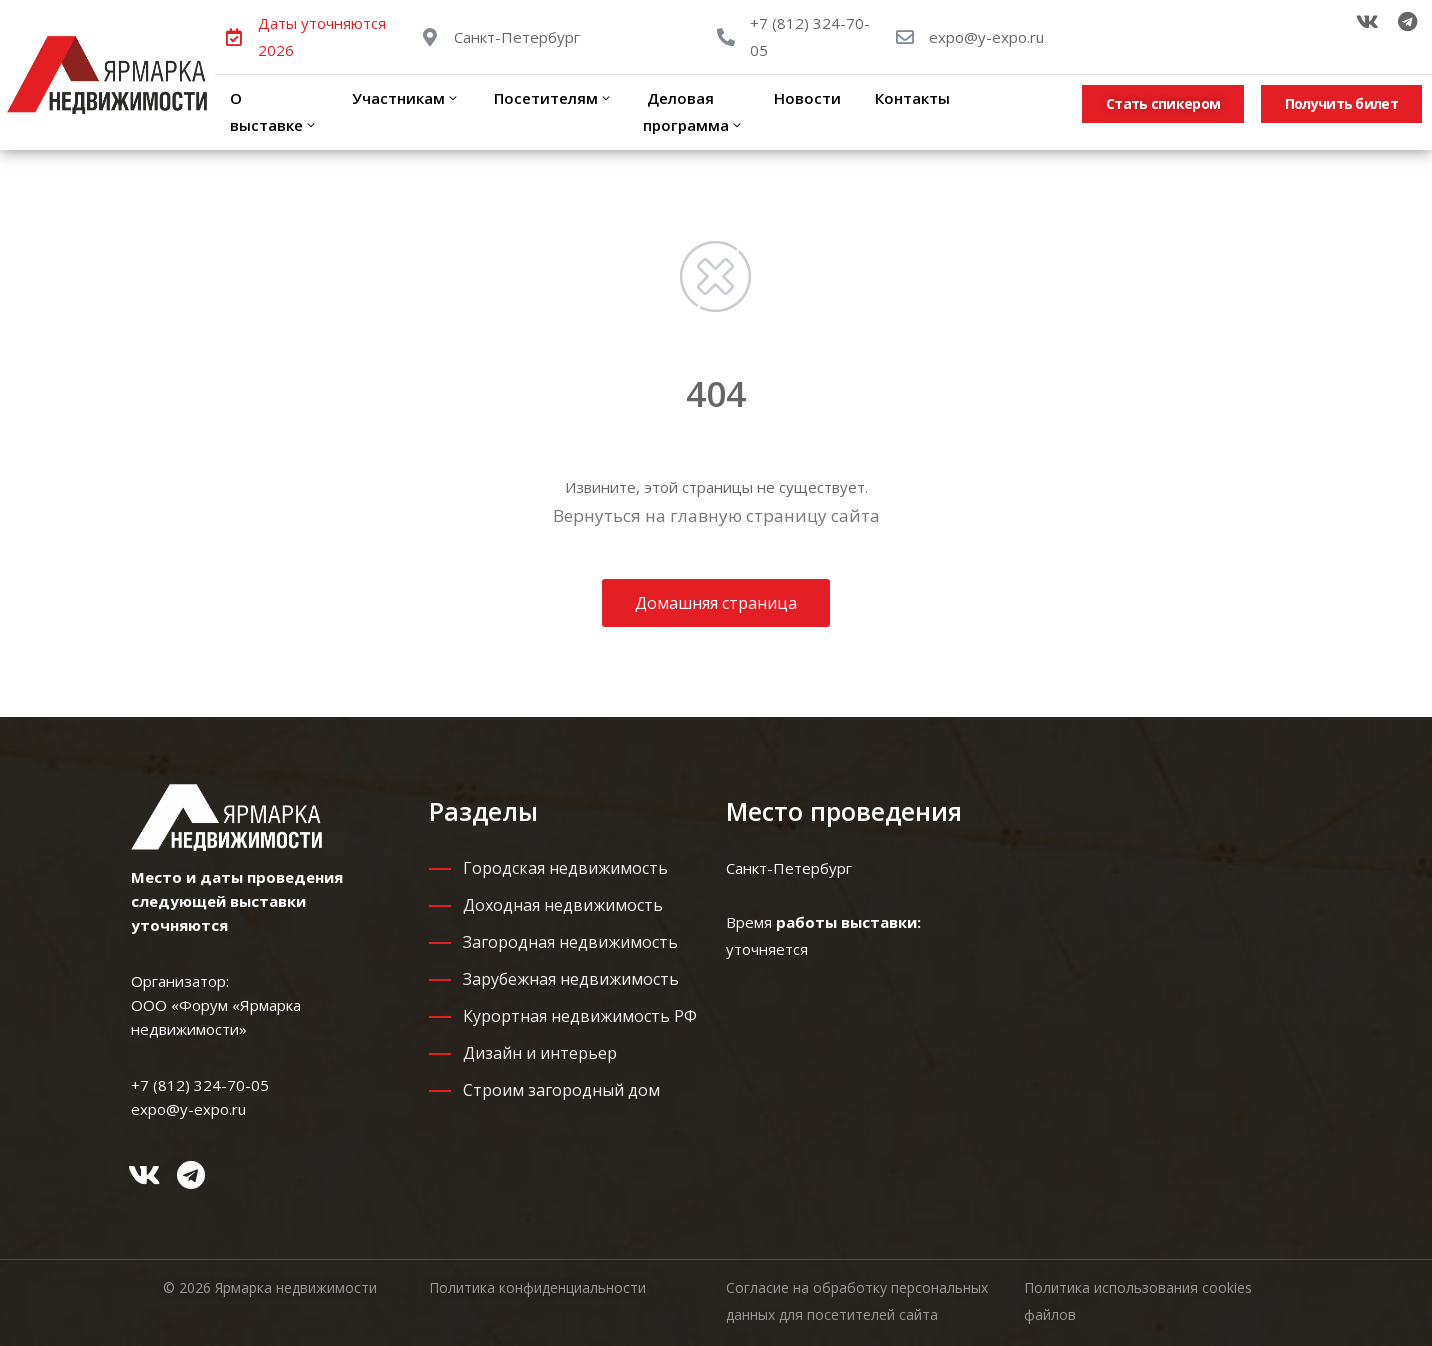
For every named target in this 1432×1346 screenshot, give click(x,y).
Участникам (404, 98)
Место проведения (844, 811)
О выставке (274, 111)
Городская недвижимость (565, 868)
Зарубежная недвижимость (571, 979)
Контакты (910, 98)
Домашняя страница (716, 603)
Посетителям (551, 98)
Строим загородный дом (561, 1090)
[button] (1163, 104)
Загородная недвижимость (570, 942)
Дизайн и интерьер (540, 1053)
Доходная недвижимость (563, 905)
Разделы (483, 811)
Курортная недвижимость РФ (580, 1016)
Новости (807, 98)
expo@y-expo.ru (986, 37)
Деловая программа (693, 111)
